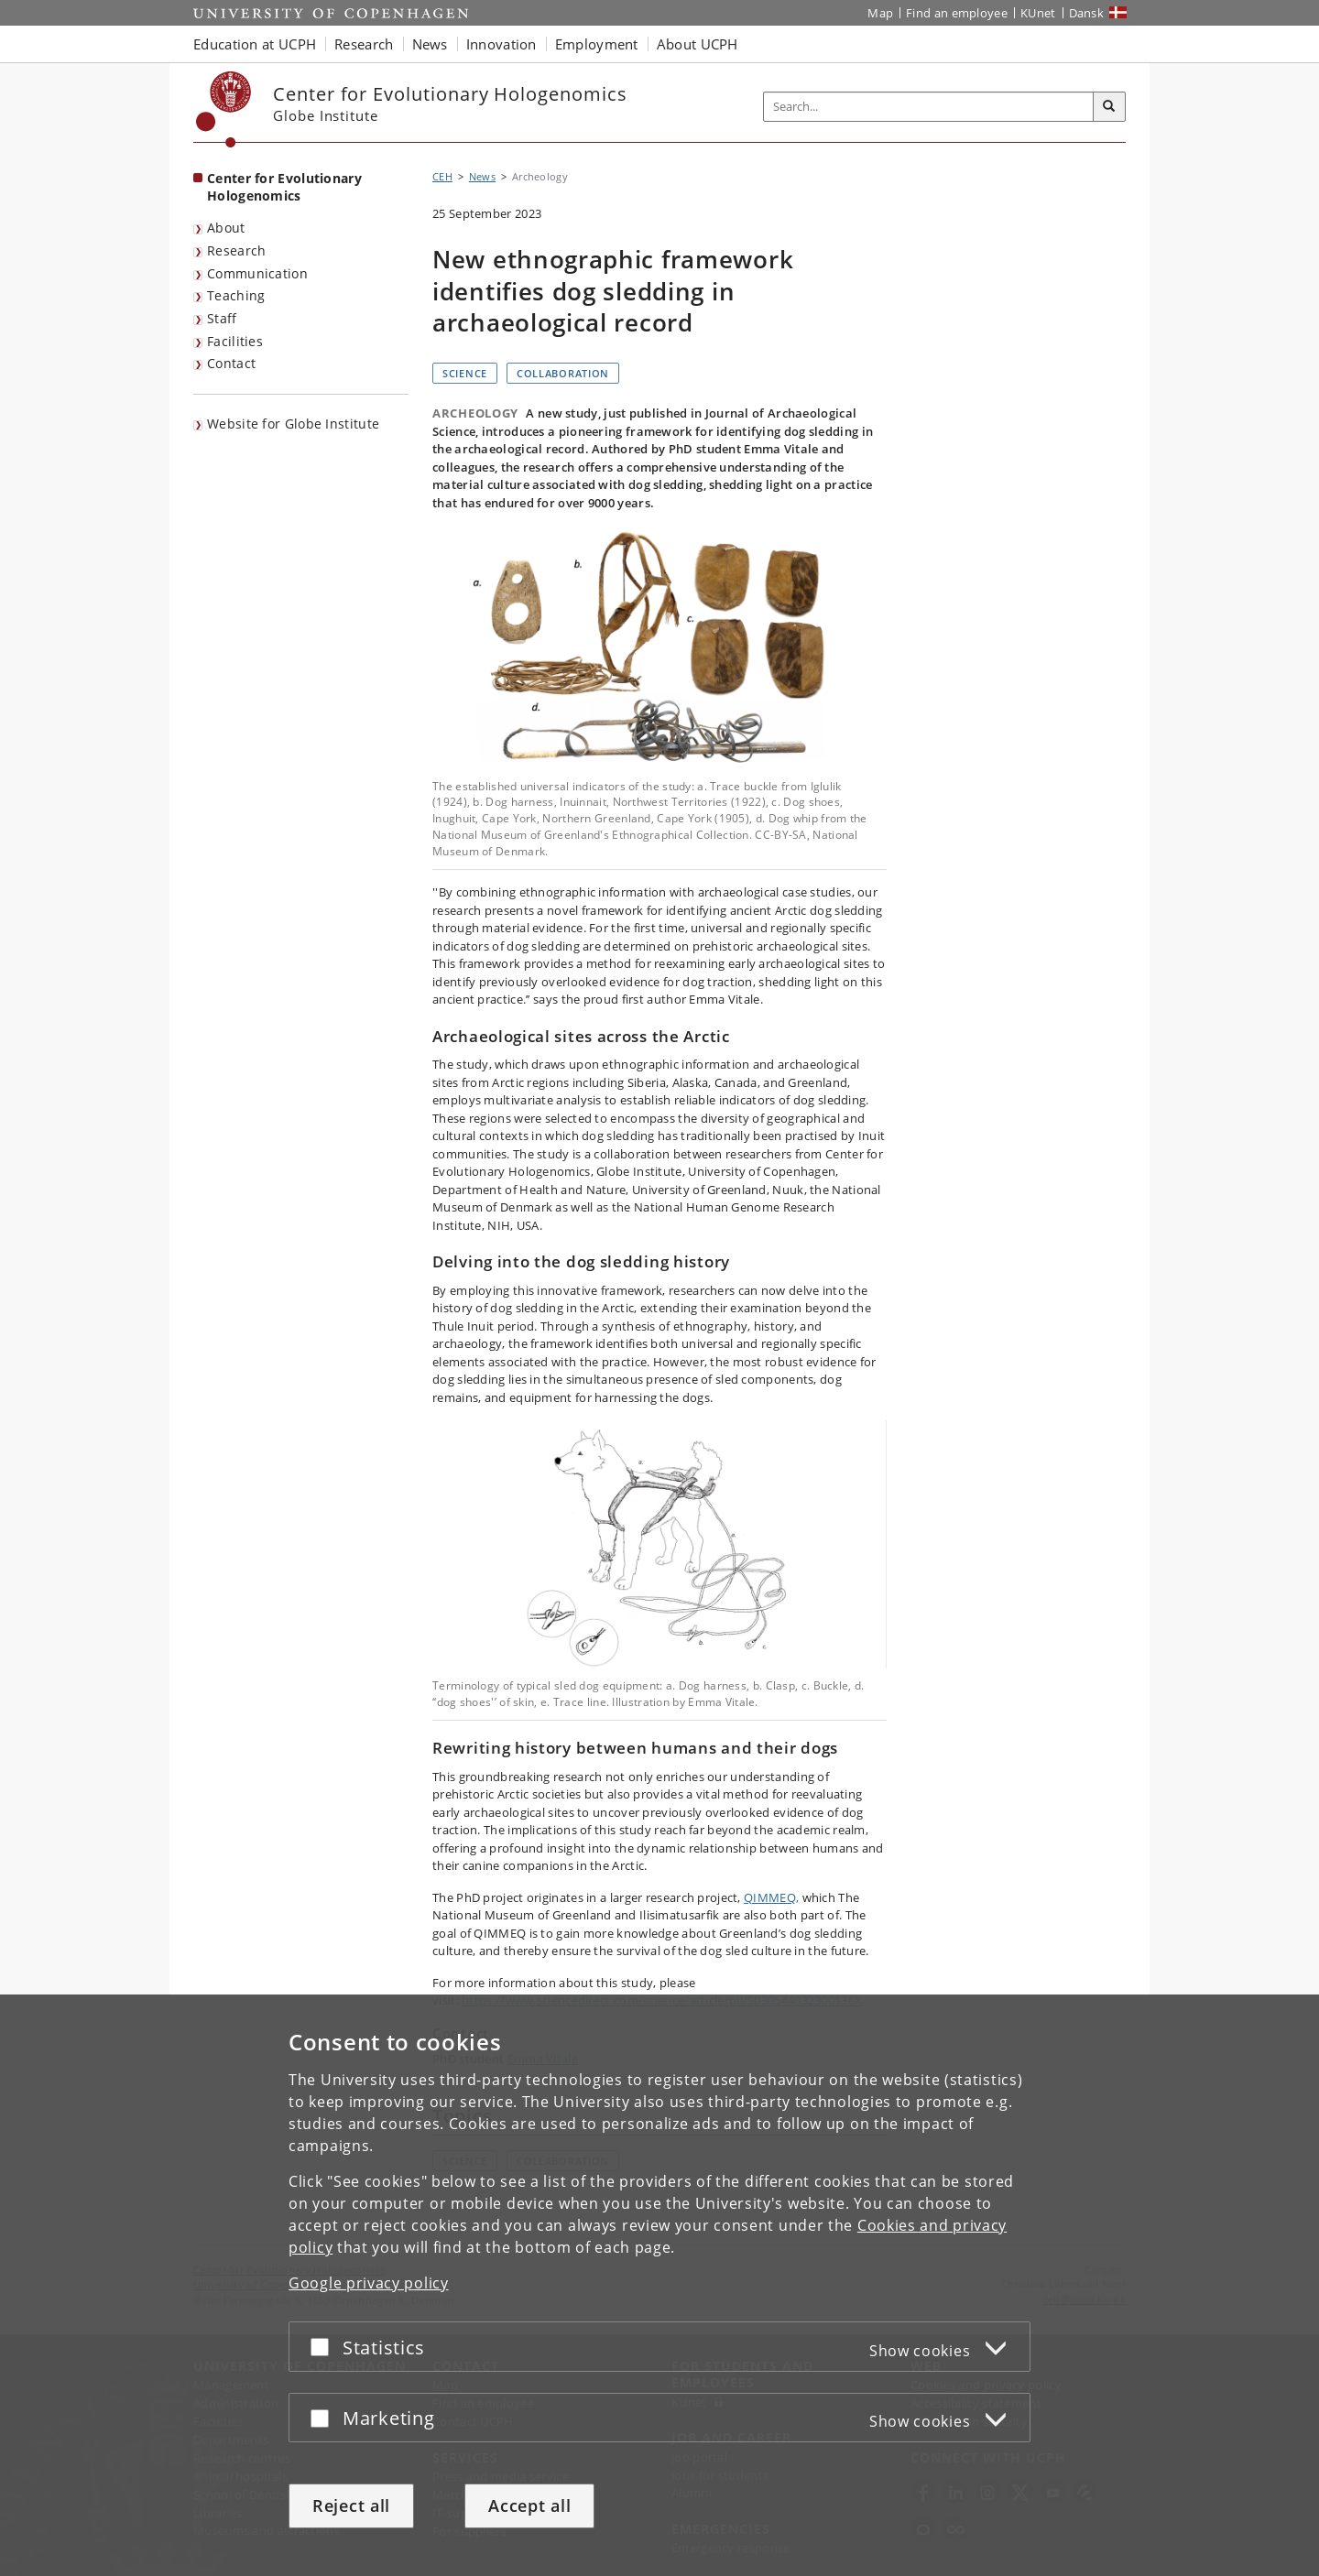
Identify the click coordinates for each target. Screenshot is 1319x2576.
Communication (257, 273)
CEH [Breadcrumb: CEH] (442, 176)
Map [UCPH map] (880, 13)
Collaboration (563, 373)
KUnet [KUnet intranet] (1038, 13)
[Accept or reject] (324, 2346)
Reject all (351, 2505)
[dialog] (659, 2285)
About (226, 227)
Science (464, 373)
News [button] (430, 44)
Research (236, 250)
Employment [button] (596, 44)
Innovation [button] (501, 44)
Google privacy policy (369, 2283)
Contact (231, 363)
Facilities (235, 341)
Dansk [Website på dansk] (1087, 13)
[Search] (1109, 107)
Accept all (529, 2505)
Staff (222, 318)
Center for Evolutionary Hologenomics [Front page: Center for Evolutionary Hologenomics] (284, 186)
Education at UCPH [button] (254, 44)
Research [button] (363, 44)
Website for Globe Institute (293, 423)
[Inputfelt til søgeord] (929, 107)
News (482, 176)
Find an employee (957, 13)
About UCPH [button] (697, 44)
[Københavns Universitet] (224, 109)
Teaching (236, 295)
